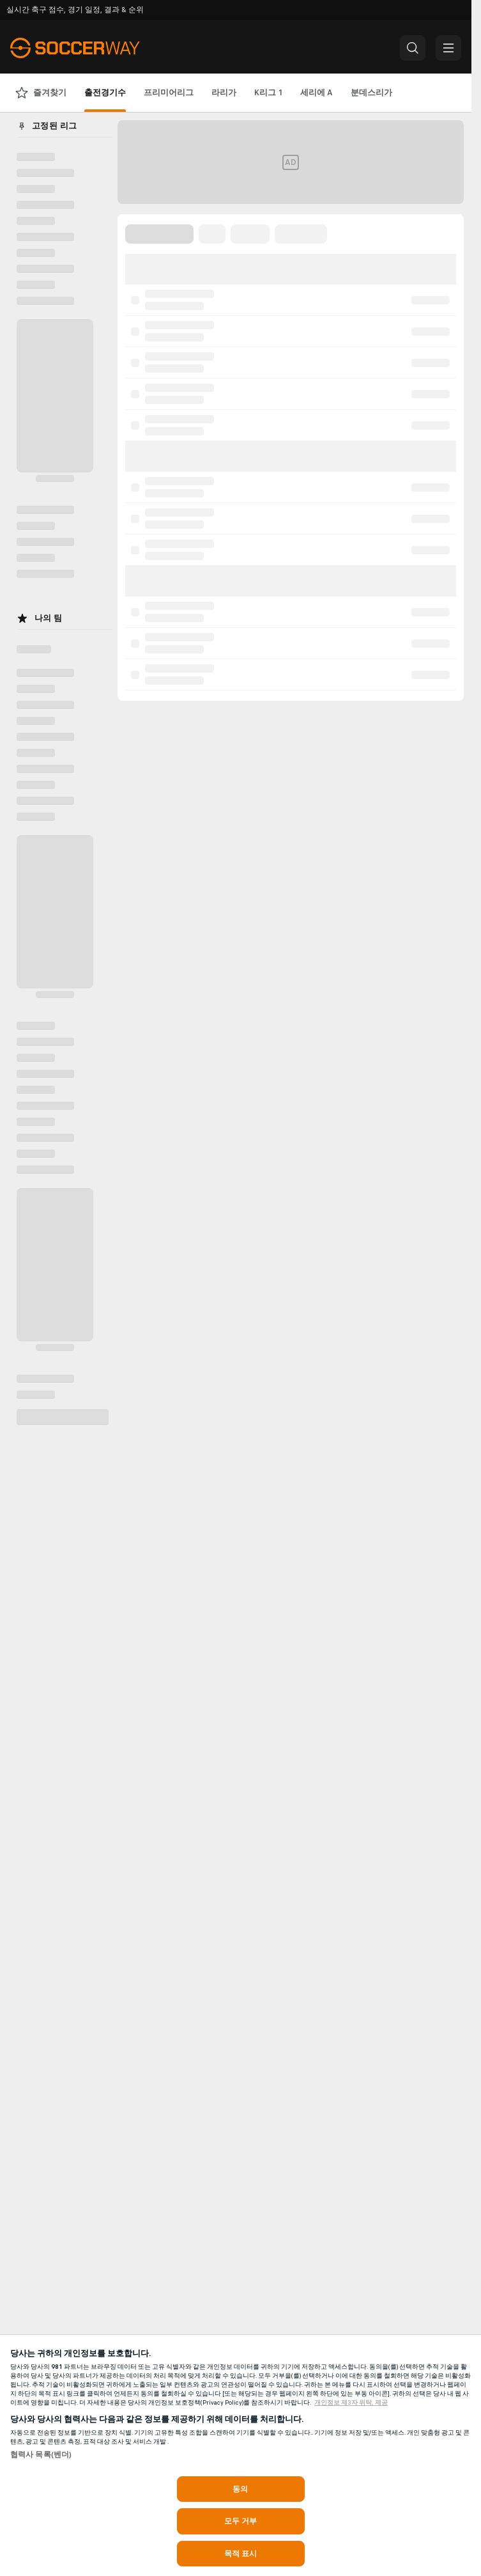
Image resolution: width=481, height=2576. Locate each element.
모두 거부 (240, 2521)
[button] (412, 48)
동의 (240, 2489)
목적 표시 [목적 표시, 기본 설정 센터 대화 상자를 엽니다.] (240, 2553)
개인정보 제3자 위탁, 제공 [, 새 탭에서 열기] (351, 2403)
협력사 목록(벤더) (41, 2454)
